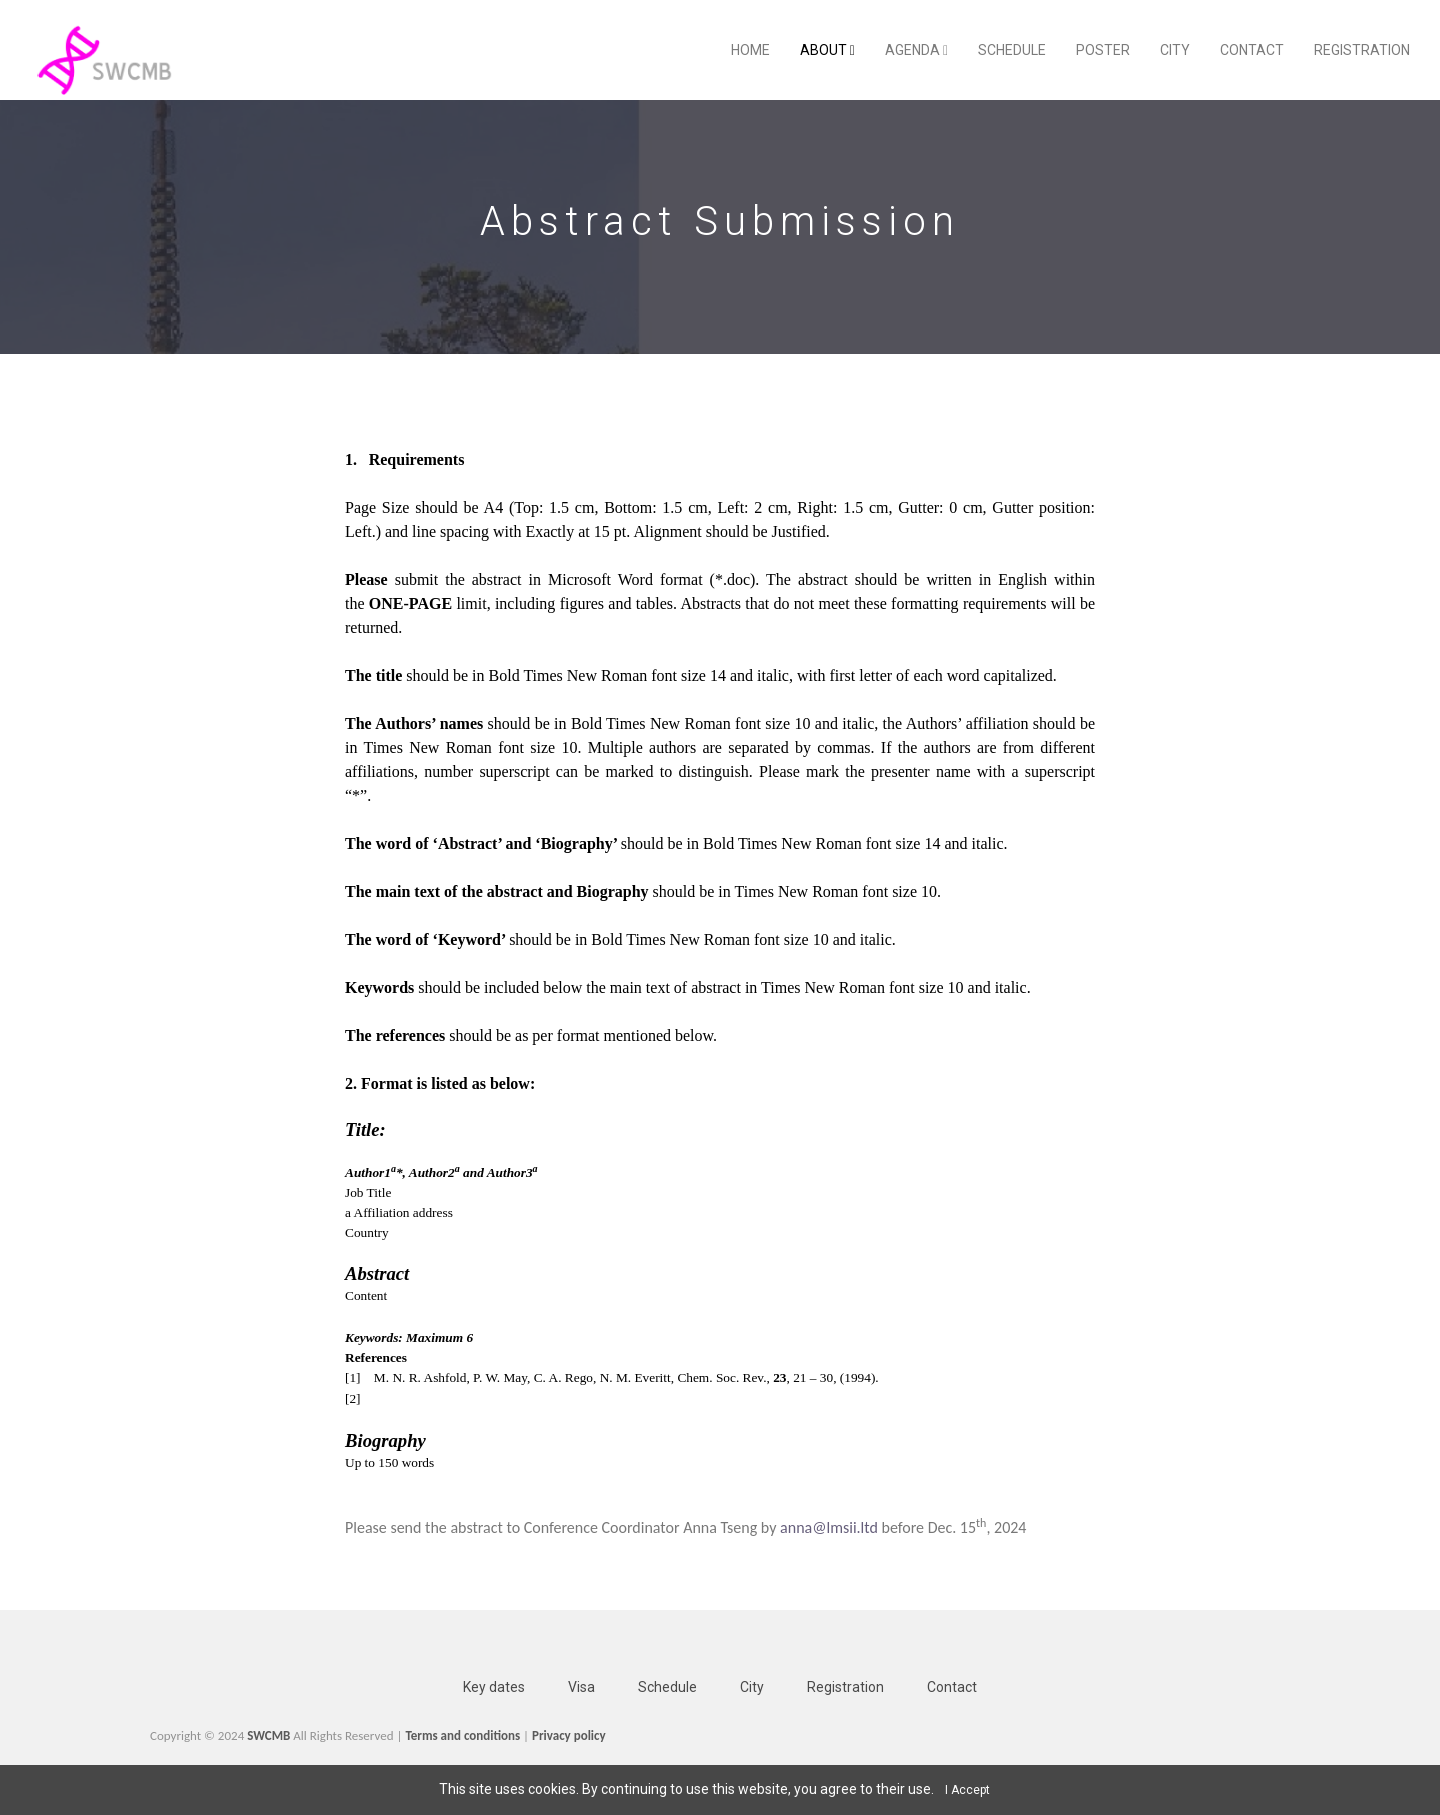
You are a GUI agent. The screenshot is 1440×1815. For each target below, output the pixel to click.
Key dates (494, 1687)
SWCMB (268, 1735)
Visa (581, 1687)
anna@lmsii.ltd (829, 1527)
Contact (1252, 50)
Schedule (1012, 50)
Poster (1103, 50)
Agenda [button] (916, 50)
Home (750, 50)
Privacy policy (569, 1735)
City (1175, 50)
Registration (1362, 50)
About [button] (827, 50)
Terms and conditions (462, 1735)
